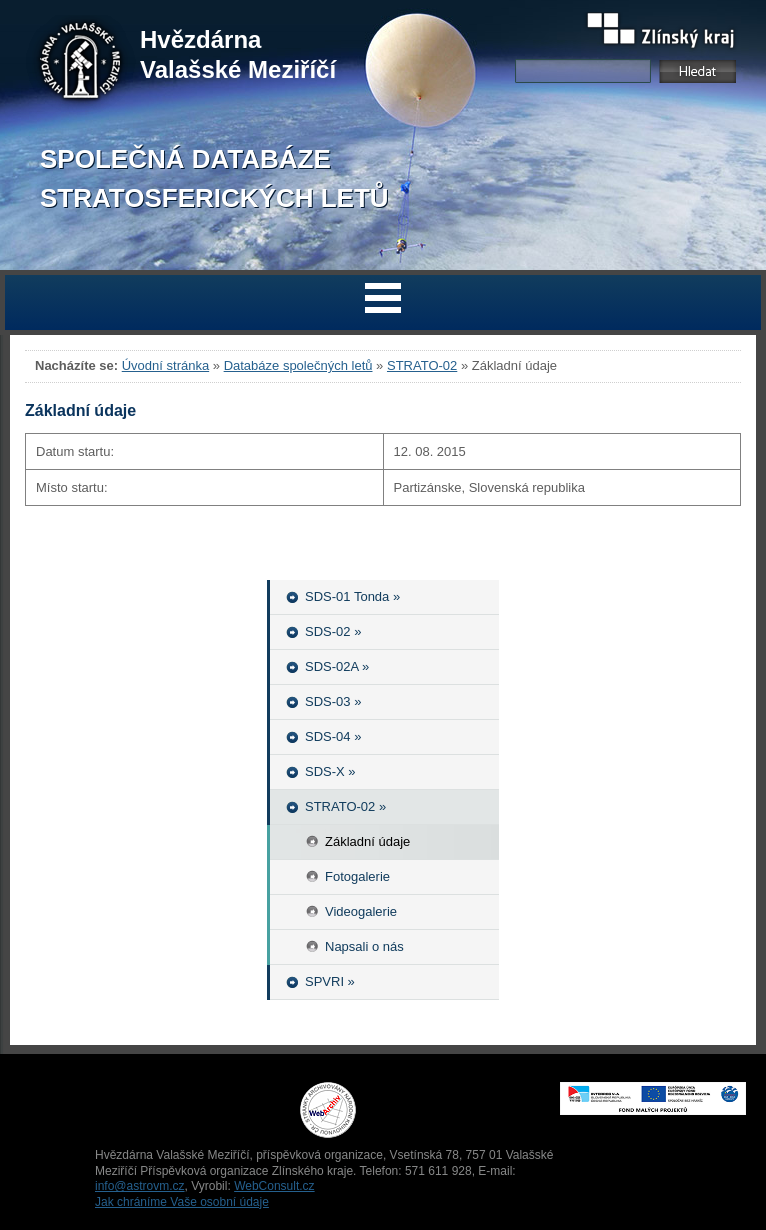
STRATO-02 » (345, 806)
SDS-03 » (333, 701)
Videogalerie (361, 911)
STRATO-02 (422, 365)
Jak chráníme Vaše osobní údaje (182, 1202)
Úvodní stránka (165, 365)
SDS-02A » (337, 666)
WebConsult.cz (274, 1186)
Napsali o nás (364, 946)
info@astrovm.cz (140, 1186)
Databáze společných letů (298, 365)
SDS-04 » (333, 736)
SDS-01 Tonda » (352, 596)
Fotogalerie (357, 876)
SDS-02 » (333, 631)
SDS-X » (330, 771)
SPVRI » (330, 981)
